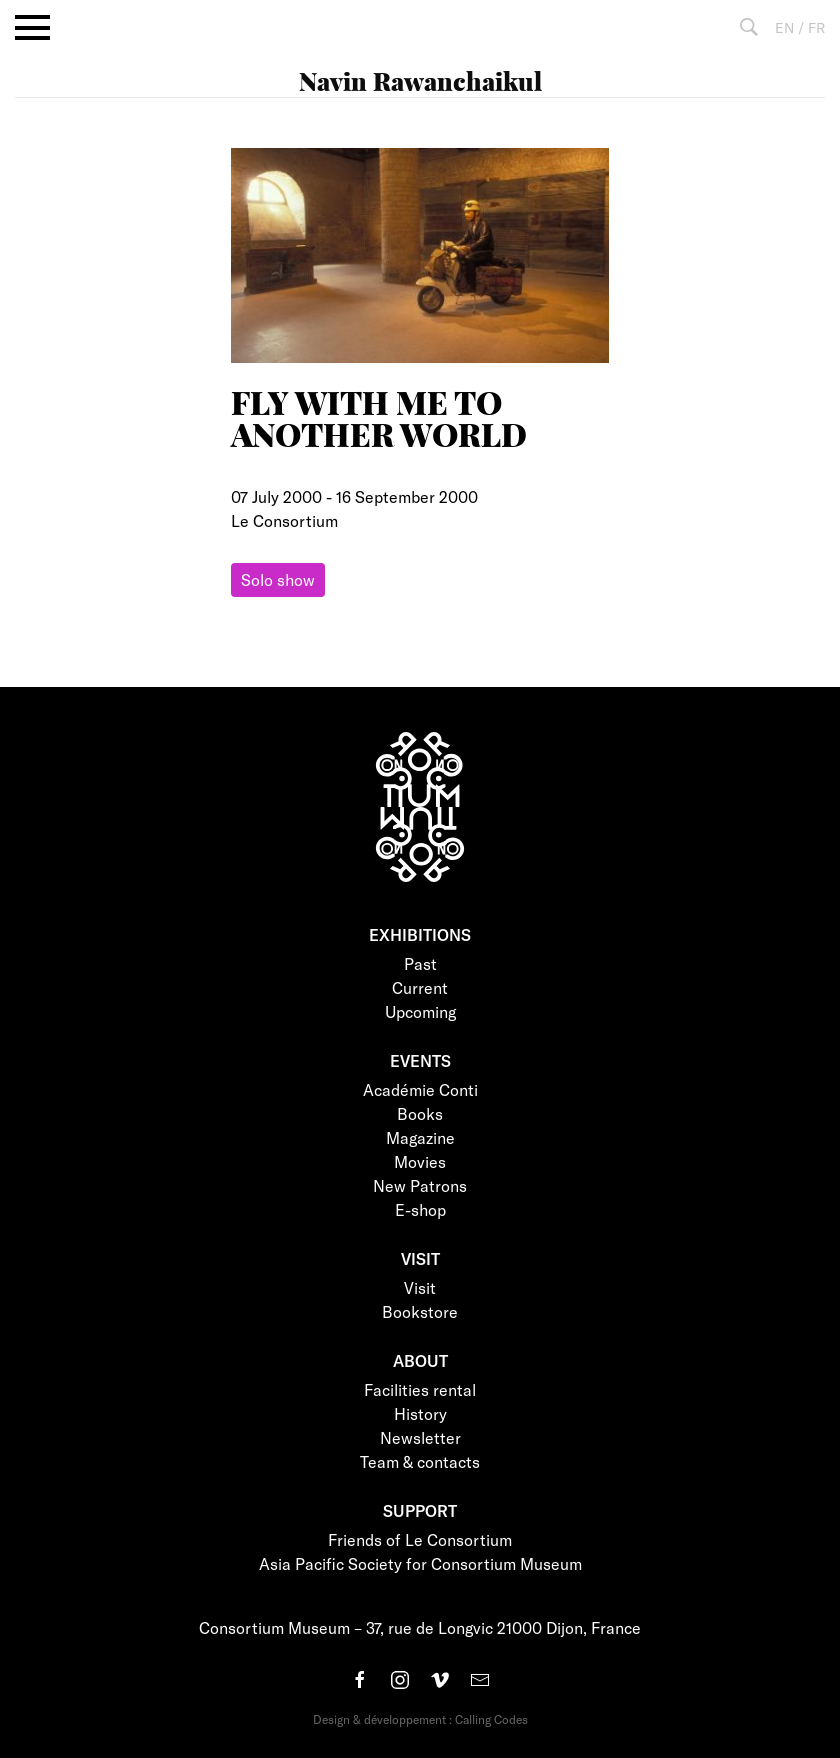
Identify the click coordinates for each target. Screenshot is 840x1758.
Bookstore (420, 1311)
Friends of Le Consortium (420, 1539)
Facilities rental (420, 1389)
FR (816, 27)
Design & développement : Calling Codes (420, 1719)
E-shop (420, 1209)
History (420, 1413)
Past (420, 963)
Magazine (420, 1137)
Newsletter (420, 1437)
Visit (420, 1287)
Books (420, 1113)
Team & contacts (420, 1461)
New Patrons (420, 1185)
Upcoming (420, 1011)
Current (420, 987)
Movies (420, 1161)
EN (784, 27)
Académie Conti (420, 1089)
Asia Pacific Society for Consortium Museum (420, 1563)
